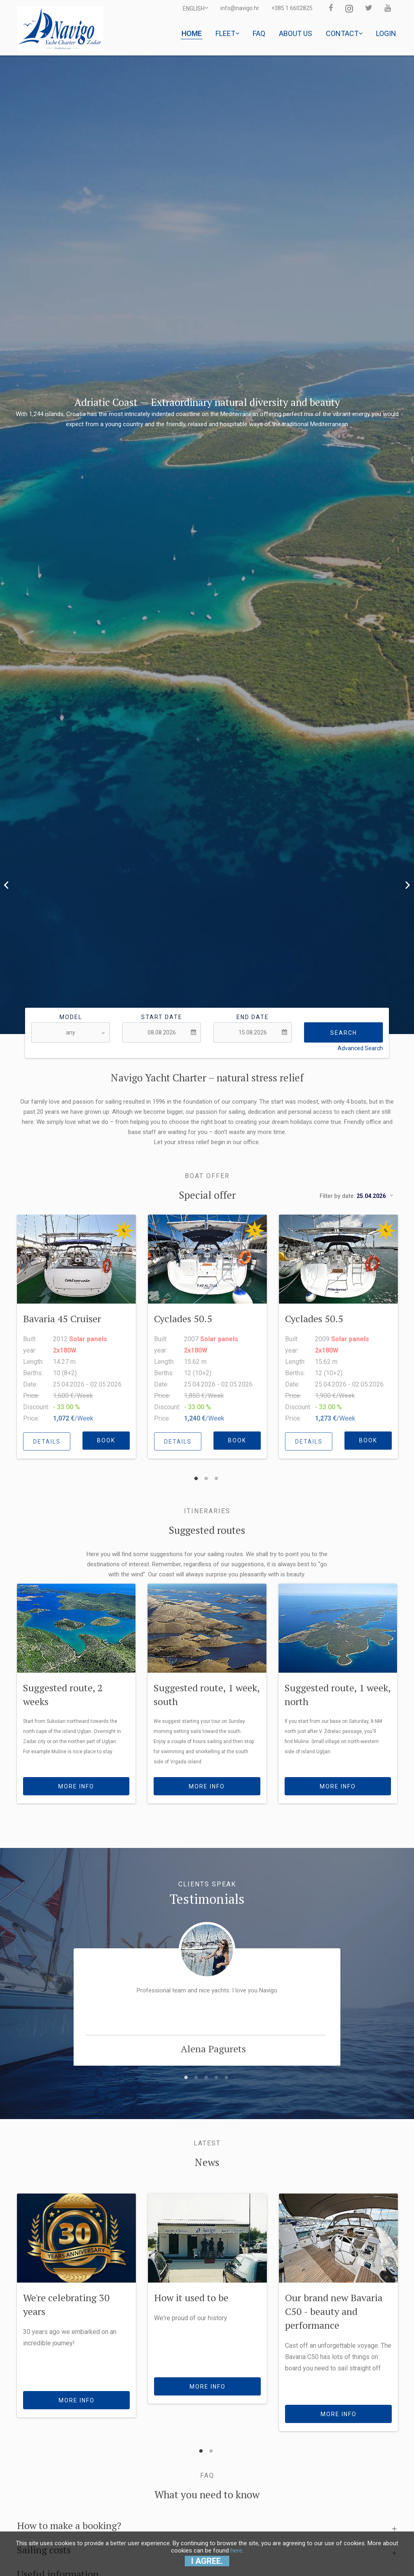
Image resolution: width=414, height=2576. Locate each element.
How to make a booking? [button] (69, 2525)
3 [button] (216, 1475)
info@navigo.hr (239, 8)
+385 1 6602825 (292, 8)
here (236, 2550)
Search (343, 1033)
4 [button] (216, 2074)
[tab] (207, 2522)
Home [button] (192, 33)
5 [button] (226, 2074)
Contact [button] (344, 33)
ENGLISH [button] (195, 8)
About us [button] (295, 33)
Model (70, 1017)
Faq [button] (259, 33)
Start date (161, 1017)
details (47, 1441)
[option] (207, 544)
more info (76, 1786)
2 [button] (206, 1475)
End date (253, 1017)
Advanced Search (360, 1048)
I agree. (207, 2561)
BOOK (106, 1440)
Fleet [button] (227, 33)
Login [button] (386, 33)
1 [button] (196, 1475)
